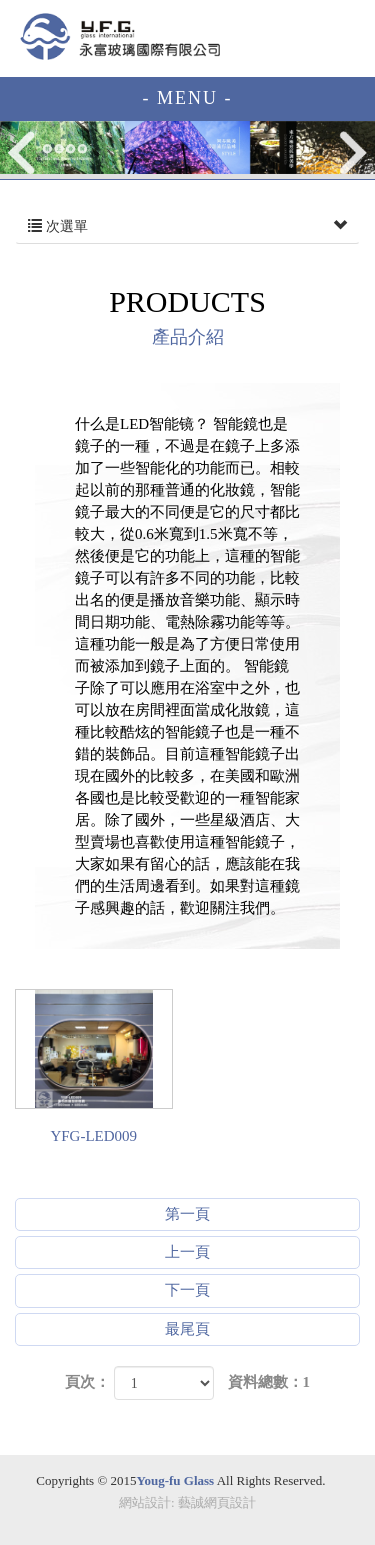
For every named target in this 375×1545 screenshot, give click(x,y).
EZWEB (120, 36)
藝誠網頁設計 (217, 1502)
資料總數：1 (269, 1382)
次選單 (187, 227)
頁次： (87, 1382)
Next (353, 152)
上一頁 (187, 1252)
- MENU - (188, 98)
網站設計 (145, 1502)
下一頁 (187, 1290)
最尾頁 (187, 1329)
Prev (23, 152)
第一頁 (187, 1214)
